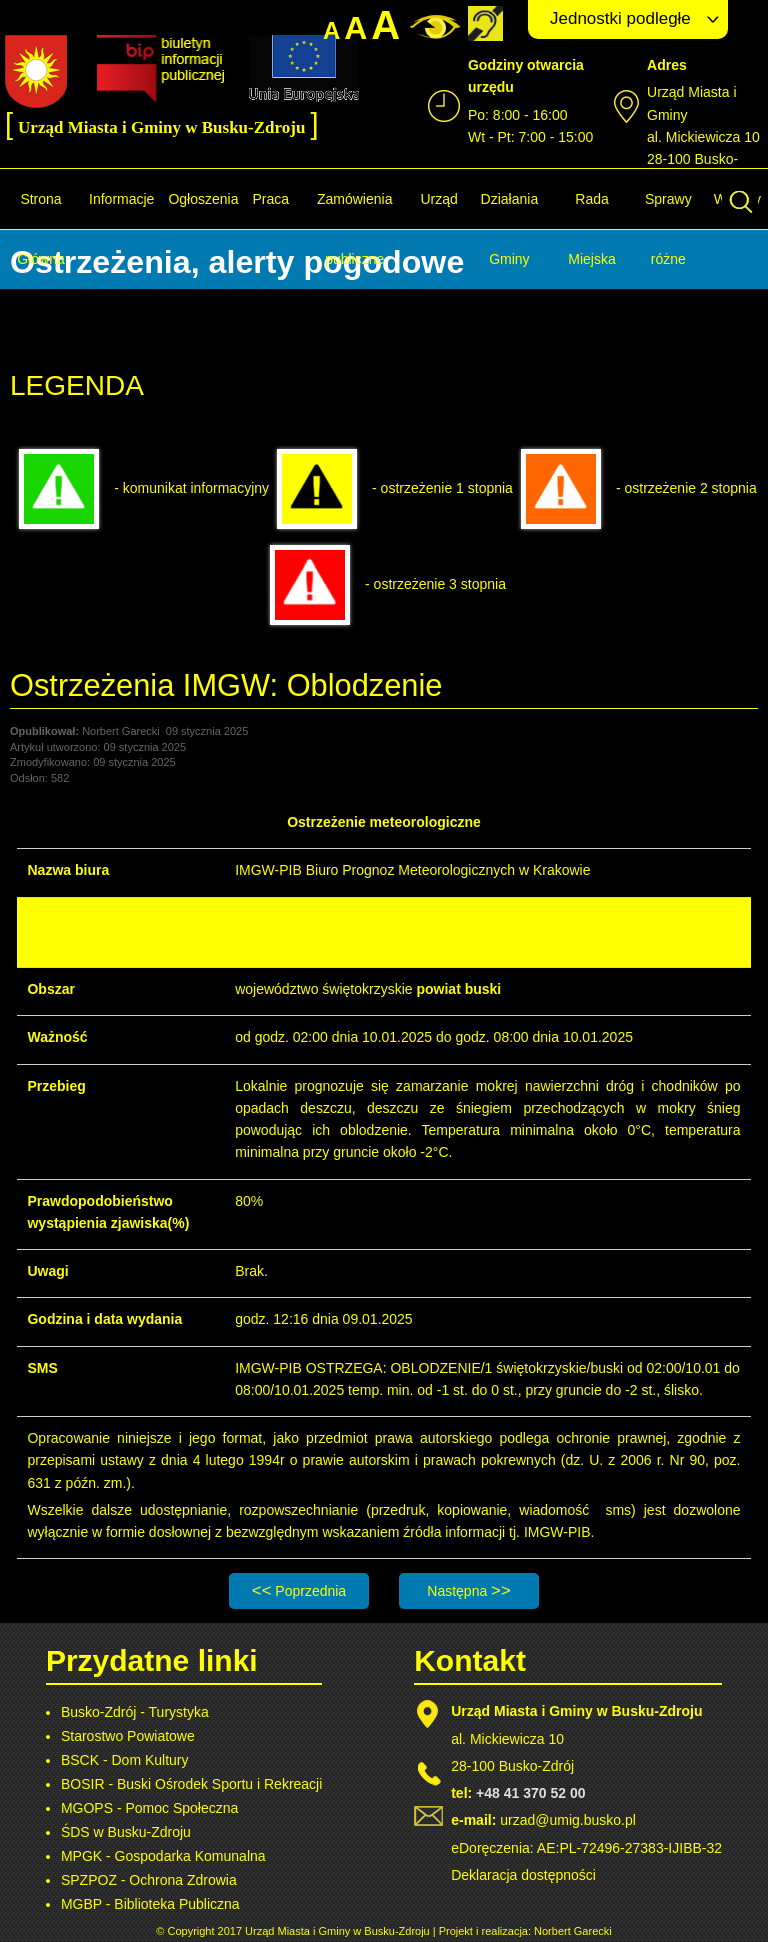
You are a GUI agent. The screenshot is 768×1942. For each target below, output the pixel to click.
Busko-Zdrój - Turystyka (135, 1712)
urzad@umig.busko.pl (568, 1820)
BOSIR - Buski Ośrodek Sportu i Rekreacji (191, 1784)
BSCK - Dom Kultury (125, 1760)
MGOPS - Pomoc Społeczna (149, 1808)
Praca (270, 199)
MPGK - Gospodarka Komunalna (163, 1856)
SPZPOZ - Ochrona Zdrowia (149, 1880)
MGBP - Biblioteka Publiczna (150, 1904)
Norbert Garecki (573, 1931)
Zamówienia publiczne (354, 229)
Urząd (438, 199)
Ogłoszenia (203, 199)
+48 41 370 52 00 (530, 1793)
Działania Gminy (510, 229)
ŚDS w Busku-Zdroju (126, 1832)
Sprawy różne (668, 229)
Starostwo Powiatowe (128, 1736)
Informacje (121, 199)
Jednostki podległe (620, 18)
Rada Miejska (591, 229)
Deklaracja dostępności (523, 1875)
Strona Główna (40, 229)
